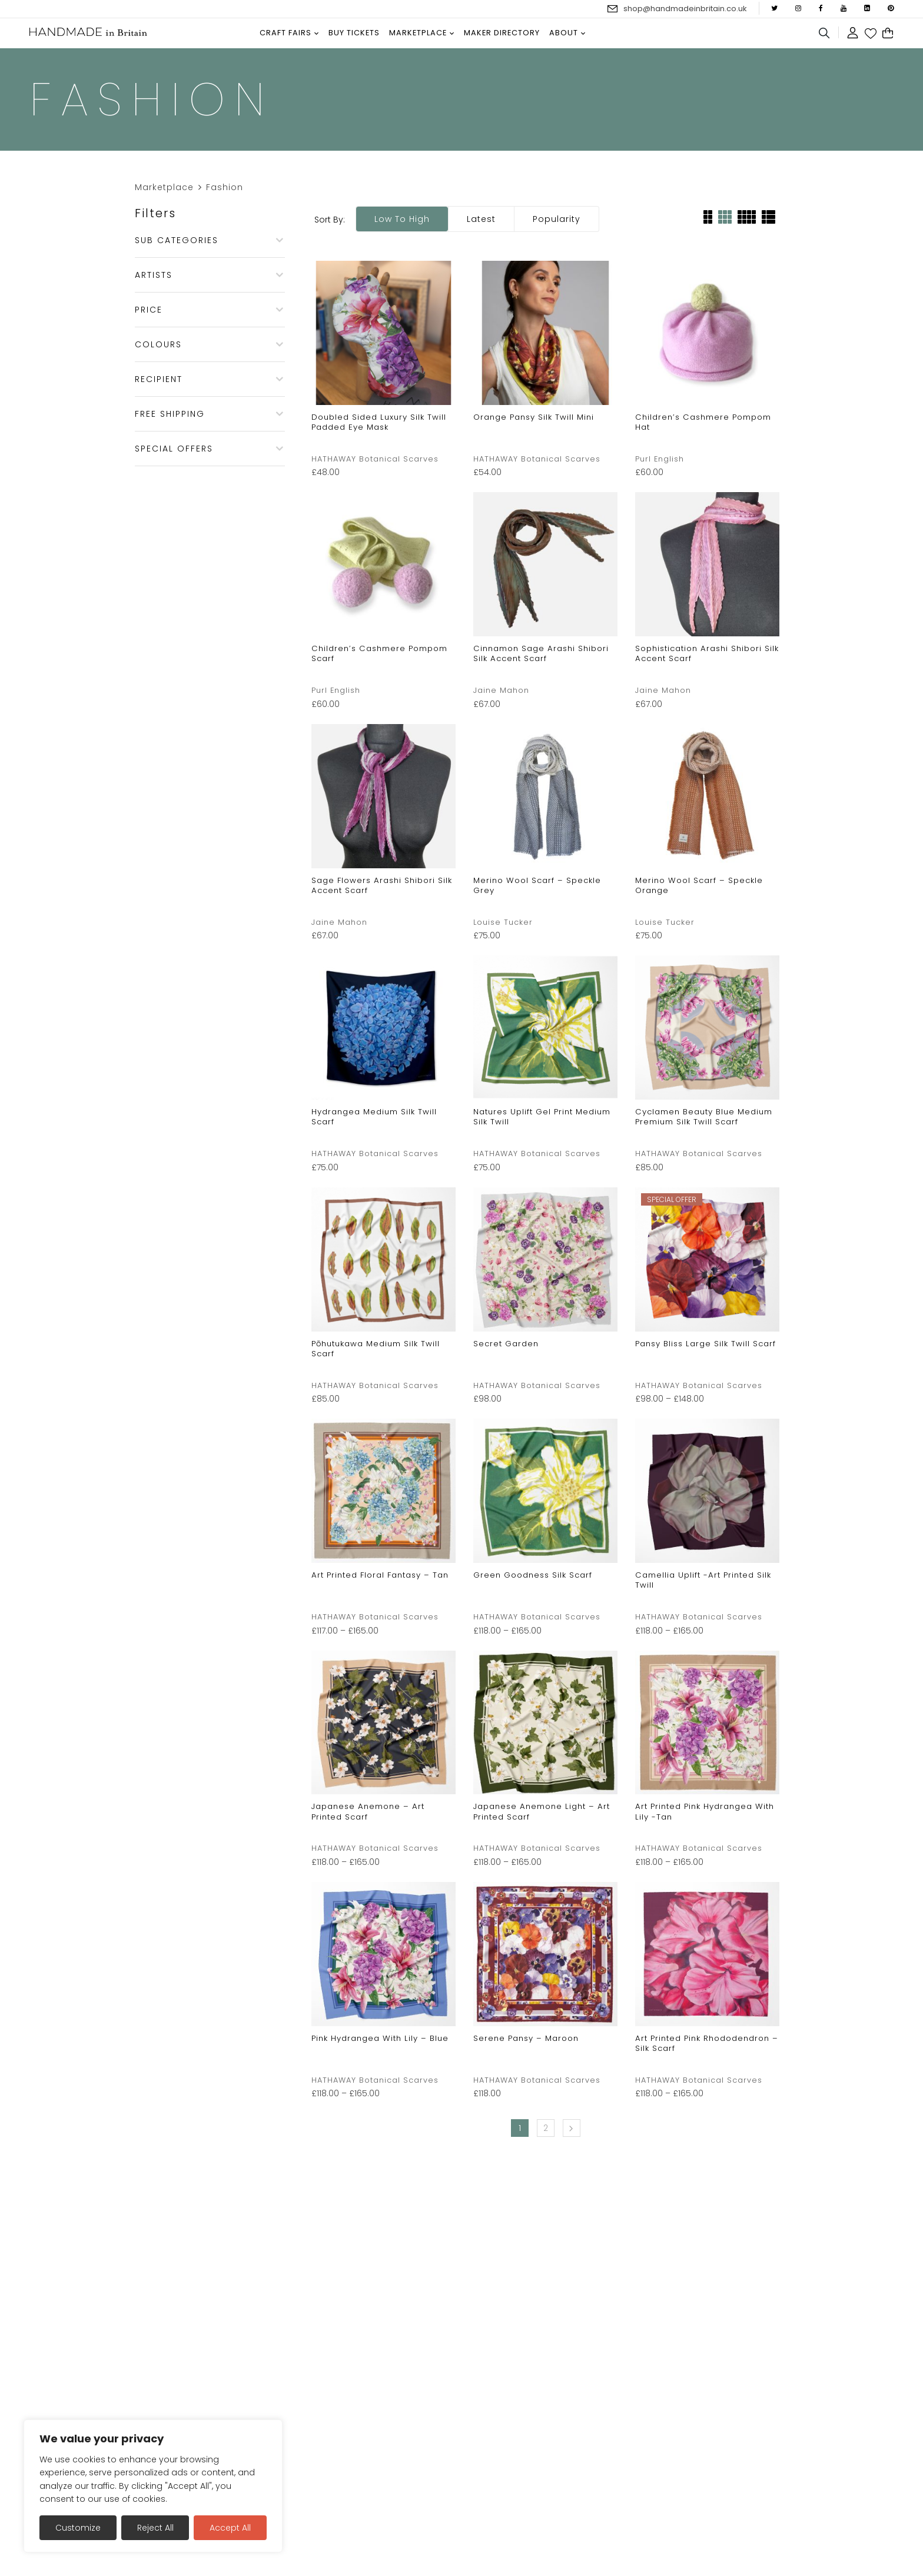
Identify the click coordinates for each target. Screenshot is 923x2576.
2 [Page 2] (546, 2128)
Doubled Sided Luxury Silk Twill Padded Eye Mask (378, 422)
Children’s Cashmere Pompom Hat (703, 422)
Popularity (556, 219)
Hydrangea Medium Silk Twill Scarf (374, 1116)
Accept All (230, 2528)
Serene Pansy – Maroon (526, 2038)
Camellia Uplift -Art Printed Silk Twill (703, 1580)
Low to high (402, 219)
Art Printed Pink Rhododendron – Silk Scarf (706, 2043)
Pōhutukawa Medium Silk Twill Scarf (375, 1348)
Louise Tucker (503, 922)
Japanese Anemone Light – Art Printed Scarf (541, 1811)
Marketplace (164, 187)
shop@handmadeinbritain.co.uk (685, 8)
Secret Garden (506, 1343)
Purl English (659, 459)
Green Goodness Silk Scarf (532, 1575)
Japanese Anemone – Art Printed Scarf (367, 1811)
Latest (481, 219)
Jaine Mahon (501, 690)
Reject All (155, 2528)
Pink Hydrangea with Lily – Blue (380, 2038)
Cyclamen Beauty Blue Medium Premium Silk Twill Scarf (703, 1116)
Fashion (224, 187)
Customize (78, 2528)
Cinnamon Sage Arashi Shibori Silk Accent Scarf (541, 653)
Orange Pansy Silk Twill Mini (533, 417)
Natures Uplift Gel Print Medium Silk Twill (541, 1116)
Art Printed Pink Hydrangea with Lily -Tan (704, 1811)
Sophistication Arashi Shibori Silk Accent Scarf (707, 653)
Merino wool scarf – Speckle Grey (537, 885)
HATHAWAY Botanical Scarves (375, 459)
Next (571, 2128)
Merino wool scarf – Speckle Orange (699, 885)
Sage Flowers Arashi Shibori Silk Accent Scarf (381, 885)
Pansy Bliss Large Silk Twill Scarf (705, 1343)
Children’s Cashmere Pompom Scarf (379, 653)
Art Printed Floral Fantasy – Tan (380, 1575)
